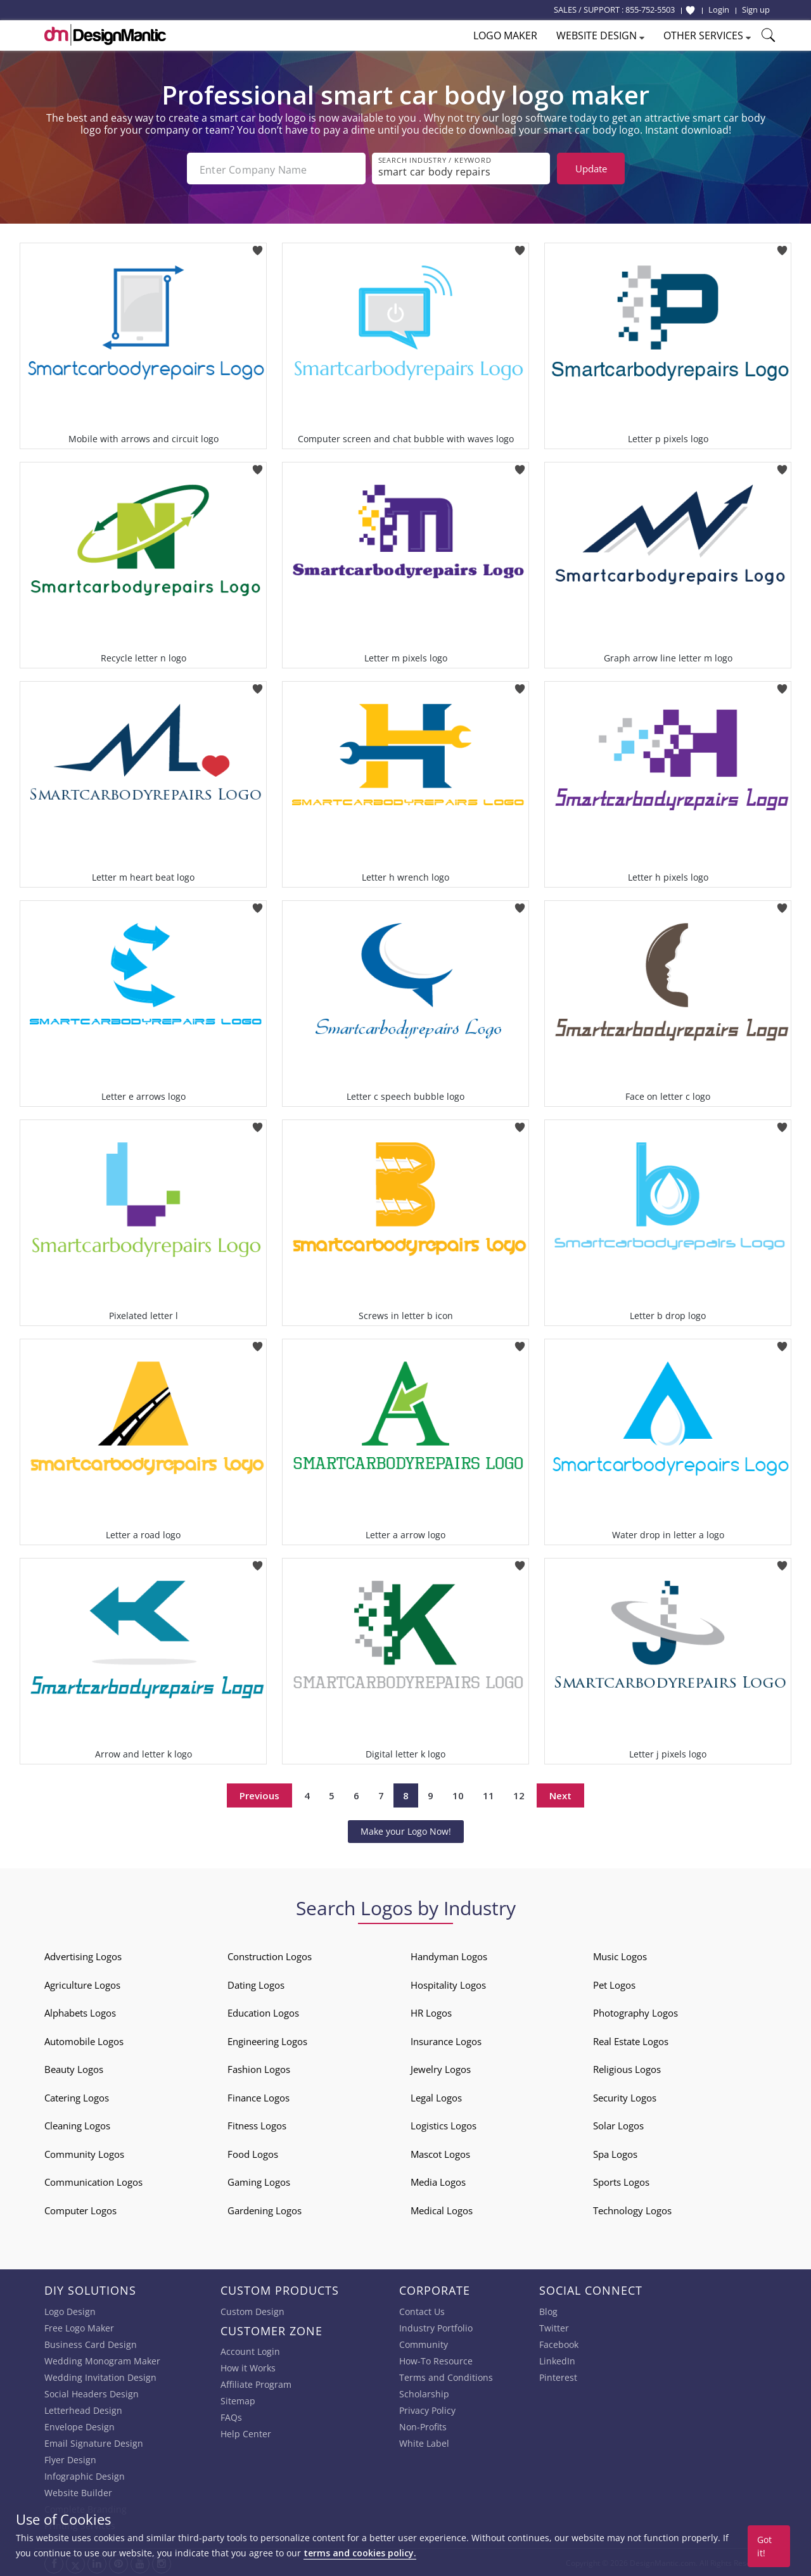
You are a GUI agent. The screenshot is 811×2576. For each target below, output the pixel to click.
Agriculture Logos (82, 1983)
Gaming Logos (258, 2180)
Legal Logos (436, 2096)
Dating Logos (255, 1983)
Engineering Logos (267, 2040)
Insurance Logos (446, 2040)
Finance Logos (258, 2096)
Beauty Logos (73, 2068)
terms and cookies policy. (359, 2553)
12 (519, 1793)
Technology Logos (632, 2209)
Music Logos (620, 1955)
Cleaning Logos (77, 2124)
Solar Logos (618, 2124)
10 (458, 1793)
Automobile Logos (84, 2040)
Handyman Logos (449, 1955)
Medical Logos (442, 2209)
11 (488, 1793)
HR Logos (431, 2011)
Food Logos (252, 2152)
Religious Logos (627, 2068)
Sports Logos (621, 2180)
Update (591, 168)
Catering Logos (76, 2096)
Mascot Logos (440, 2152)
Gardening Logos (264, 2209)
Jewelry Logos (441, 2068)
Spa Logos (615, 2152)
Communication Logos (93, 2180)
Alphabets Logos (80, 2011)
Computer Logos (80, 2209)
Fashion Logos (258, 2068)
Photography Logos (635, 2011)
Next (560, 1793)
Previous (259, 1793)
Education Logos (263, 2011)
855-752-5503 (650, 9)
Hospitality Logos (448, 1983)
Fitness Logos (256, 2124)
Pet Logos (614, 1983)
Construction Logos (269, 1955)
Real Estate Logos (630, 2040)
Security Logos (624, 2096)
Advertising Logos (83, 1955)
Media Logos (438, 2180)
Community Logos (84, 2152)
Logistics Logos (443, 2124)
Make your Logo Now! (406, 1830)
